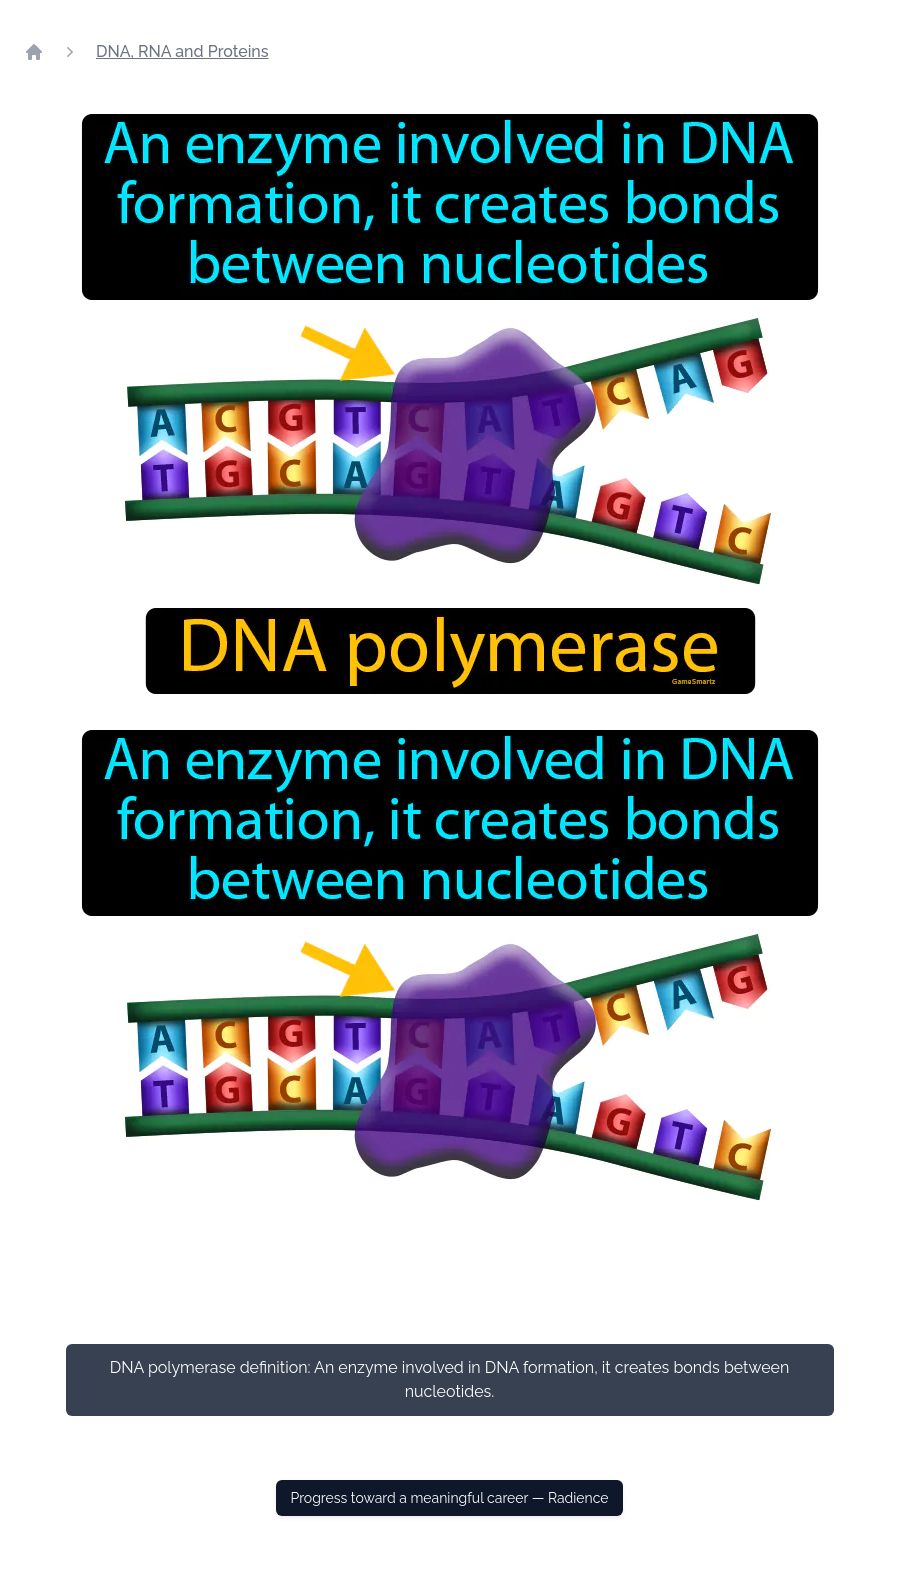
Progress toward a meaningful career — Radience (449, 1498)
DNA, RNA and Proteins (182, 51)
